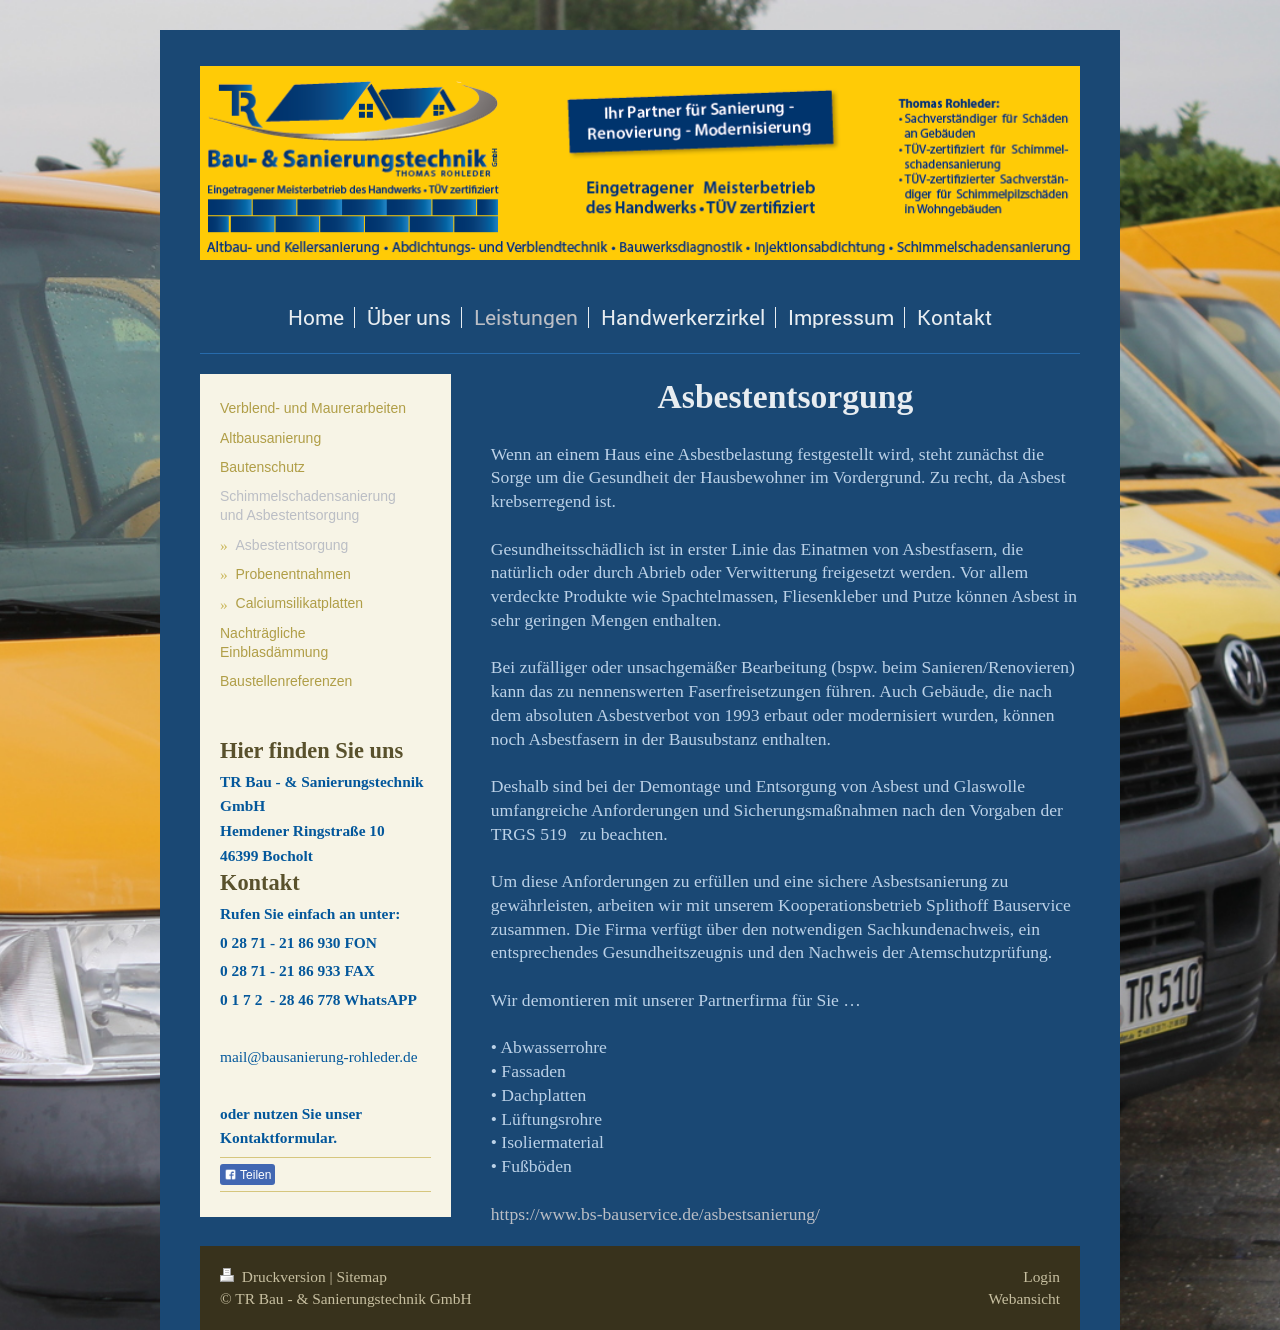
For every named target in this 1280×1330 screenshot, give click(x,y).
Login (1041, 1276)
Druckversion (274, 1276)
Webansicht (1024, 1298)
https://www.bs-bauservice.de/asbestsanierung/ (655, 1214)
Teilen (247, 1175)
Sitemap (361, 1276)
